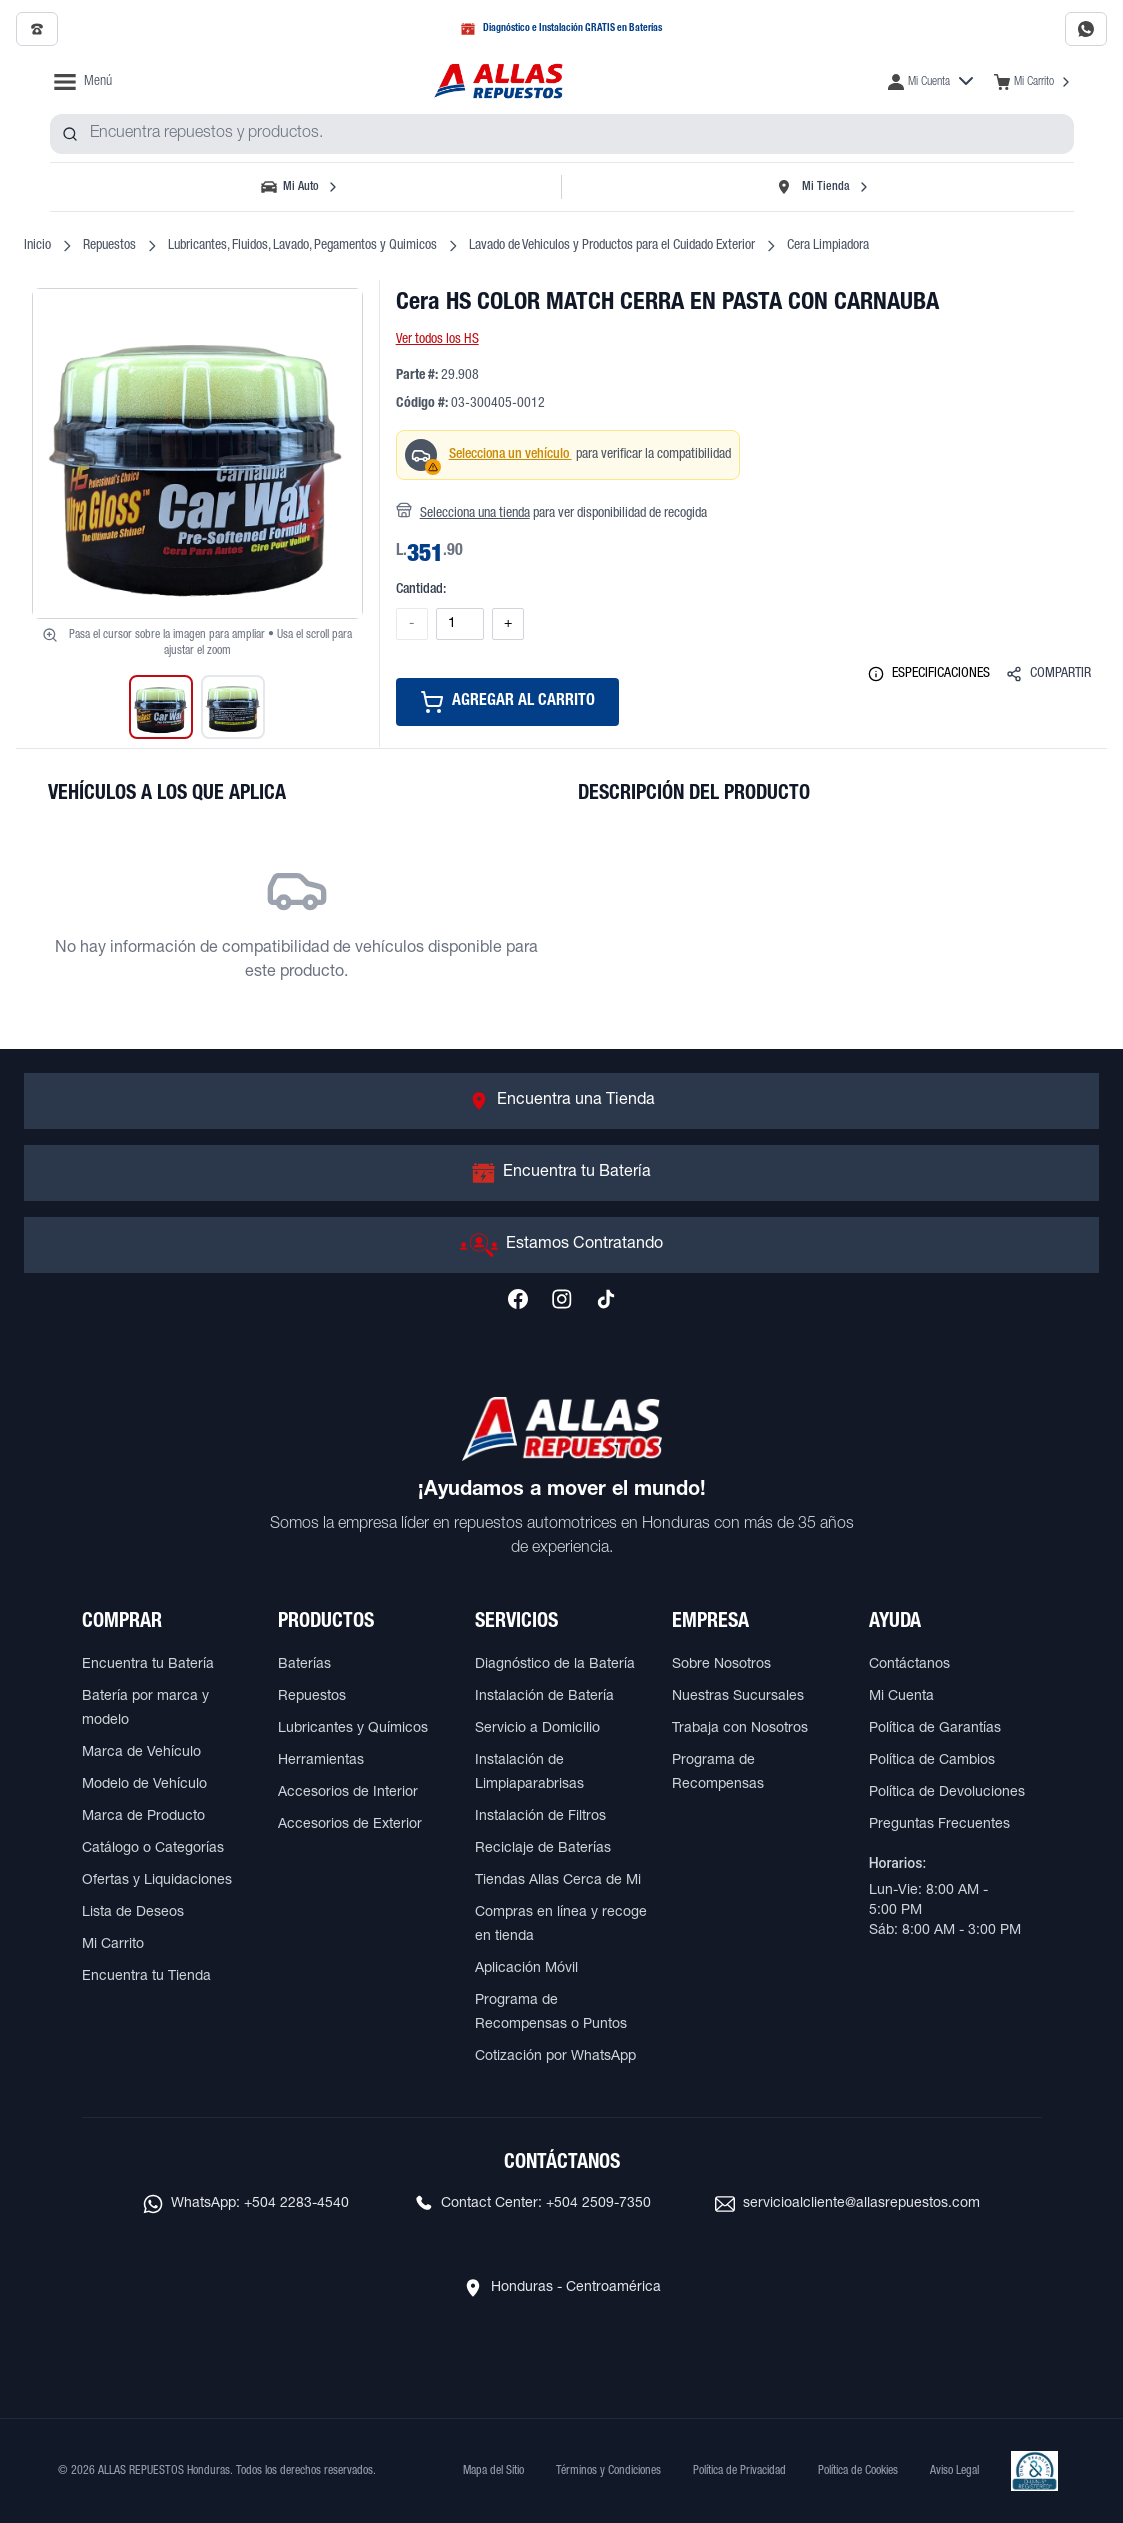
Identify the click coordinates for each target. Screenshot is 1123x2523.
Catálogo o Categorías (153, 1849)
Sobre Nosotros (721, 1665)
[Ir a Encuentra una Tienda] (561, 1101)
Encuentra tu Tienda (146, 1977)
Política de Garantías (935, 1729)
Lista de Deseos (133, 1913)
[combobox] (562, 134)
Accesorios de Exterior (350, 1825)
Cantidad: (421, 590)
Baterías (304, 1665)
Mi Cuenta (901, 1697)
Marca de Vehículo (141, 1753)
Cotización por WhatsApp (555, 2057)
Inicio (37, 246)
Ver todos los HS (437, 340)
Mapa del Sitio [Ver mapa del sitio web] (493, 2471)
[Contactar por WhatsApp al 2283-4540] (1086, 29)
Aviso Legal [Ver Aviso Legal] (954, 2471)
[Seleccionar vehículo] (302, 187)
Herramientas (321, 1761)
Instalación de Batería (544, 1697)
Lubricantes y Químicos (353, 1729)
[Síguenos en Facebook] (518, 1299)
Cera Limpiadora (828, 246)
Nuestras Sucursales (738, 1697)
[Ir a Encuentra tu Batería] (561, 1173)
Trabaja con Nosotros (740, 1729)
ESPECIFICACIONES (929, 674)
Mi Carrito (113, 1945)
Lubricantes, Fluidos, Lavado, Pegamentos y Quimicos (302, 246)
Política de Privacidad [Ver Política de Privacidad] (739, 2471)
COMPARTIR (1048, 674)
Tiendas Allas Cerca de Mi (558, 1881)
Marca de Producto (143, 1817)
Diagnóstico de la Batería (555, 1665)
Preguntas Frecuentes (939, 1825)
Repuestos (109, 246)
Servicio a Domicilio (537, 1729)
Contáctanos (909, 1665)
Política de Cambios (932, 1761)
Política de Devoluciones (947, 1793)
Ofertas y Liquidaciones (157, 1881)
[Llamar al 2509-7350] (37, 29)
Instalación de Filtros (540, 1817)
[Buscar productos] (70, 134)
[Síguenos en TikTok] (606, 1299)
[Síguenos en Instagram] (562, 1299)
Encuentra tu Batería (148, 1665)
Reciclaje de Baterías (543, 1849)
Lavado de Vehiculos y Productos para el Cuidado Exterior (612, 246)
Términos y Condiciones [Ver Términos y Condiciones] (608, 2471)
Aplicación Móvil (526, 1969)
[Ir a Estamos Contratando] (561, 1245)
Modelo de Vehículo (144, 1785)
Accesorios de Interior (348, 1793)
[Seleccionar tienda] (822, 187)
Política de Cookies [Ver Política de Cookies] (858, 2471)
